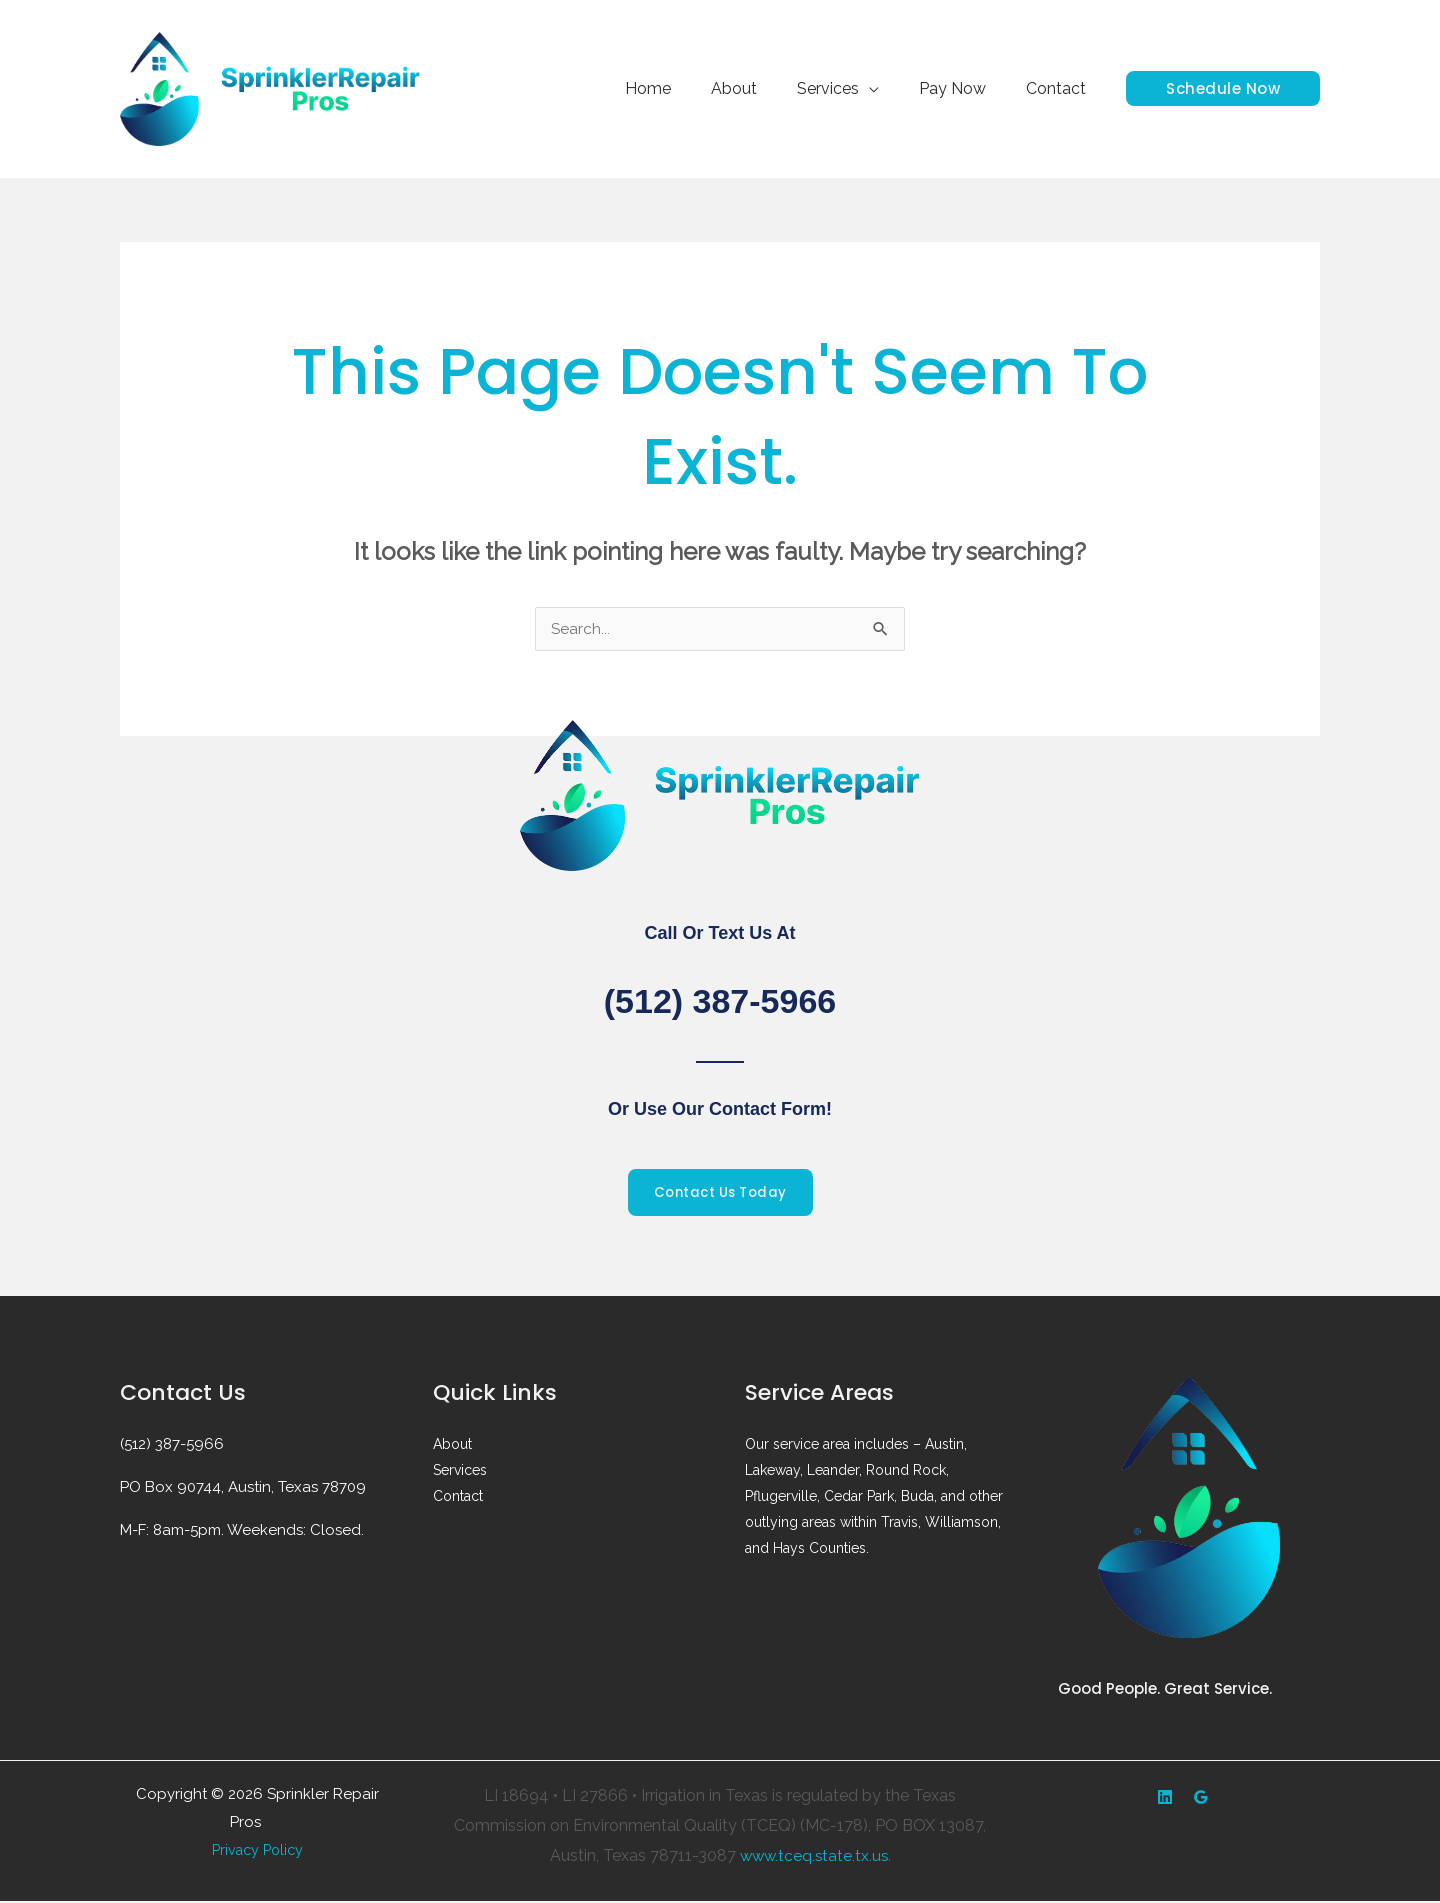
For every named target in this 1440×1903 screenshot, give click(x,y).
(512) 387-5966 (720, 1000)
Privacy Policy (258, 1852)
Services (848, 88)
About (762, 88)
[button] (1223, 88)
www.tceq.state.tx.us (813, 1856)
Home (684, 88)
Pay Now (964, 88)
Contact (1060, 88)
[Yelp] (1165, 1799)
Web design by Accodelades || (275, 1828)
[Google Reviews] (1201, 1799)
